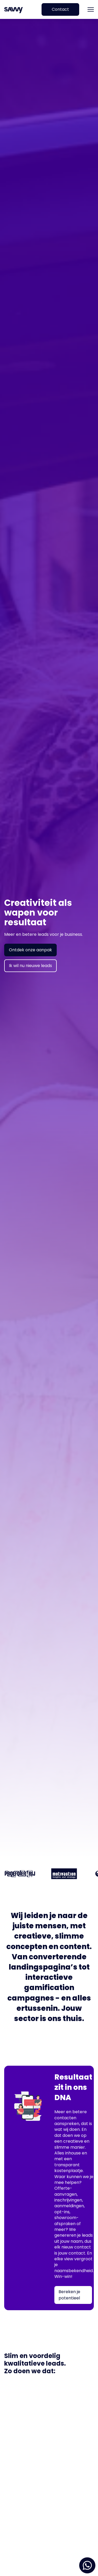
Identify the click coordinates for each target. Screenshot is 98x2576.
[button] (91, 9)
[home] (14, 10)
